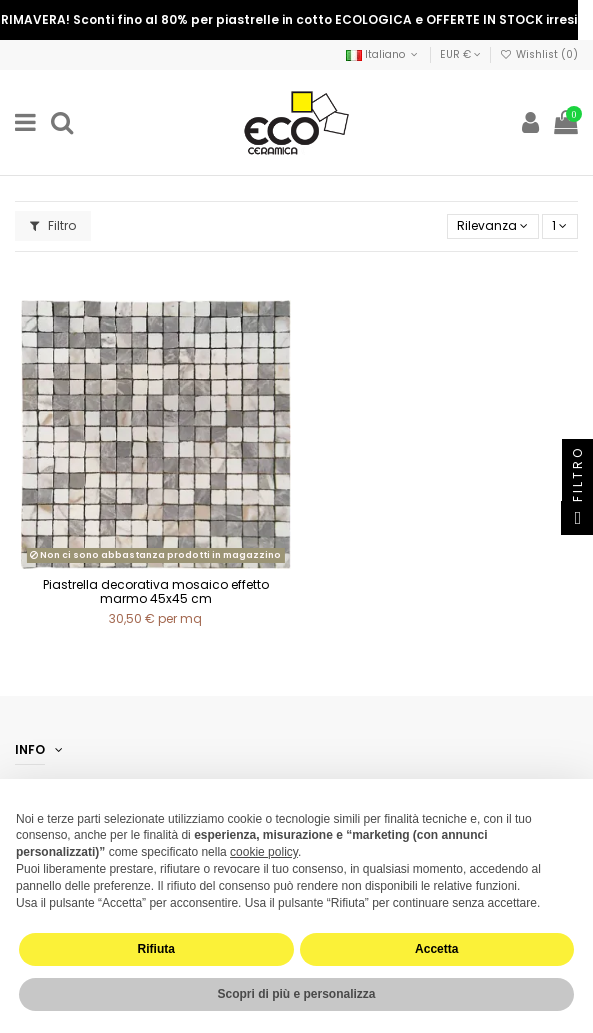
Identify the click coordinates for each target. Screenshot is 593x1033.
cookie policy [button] (264, 852)
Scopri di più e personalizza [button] (296, 994)
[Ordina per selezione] (493, 226)
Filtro (53, 225)
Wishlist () (539, 54)
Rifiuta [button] (156, 949)
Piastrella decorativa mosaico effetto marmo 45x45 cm (156, 591)
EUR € (460, 54)
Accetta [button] (436, 949)
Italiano (383, 54)
